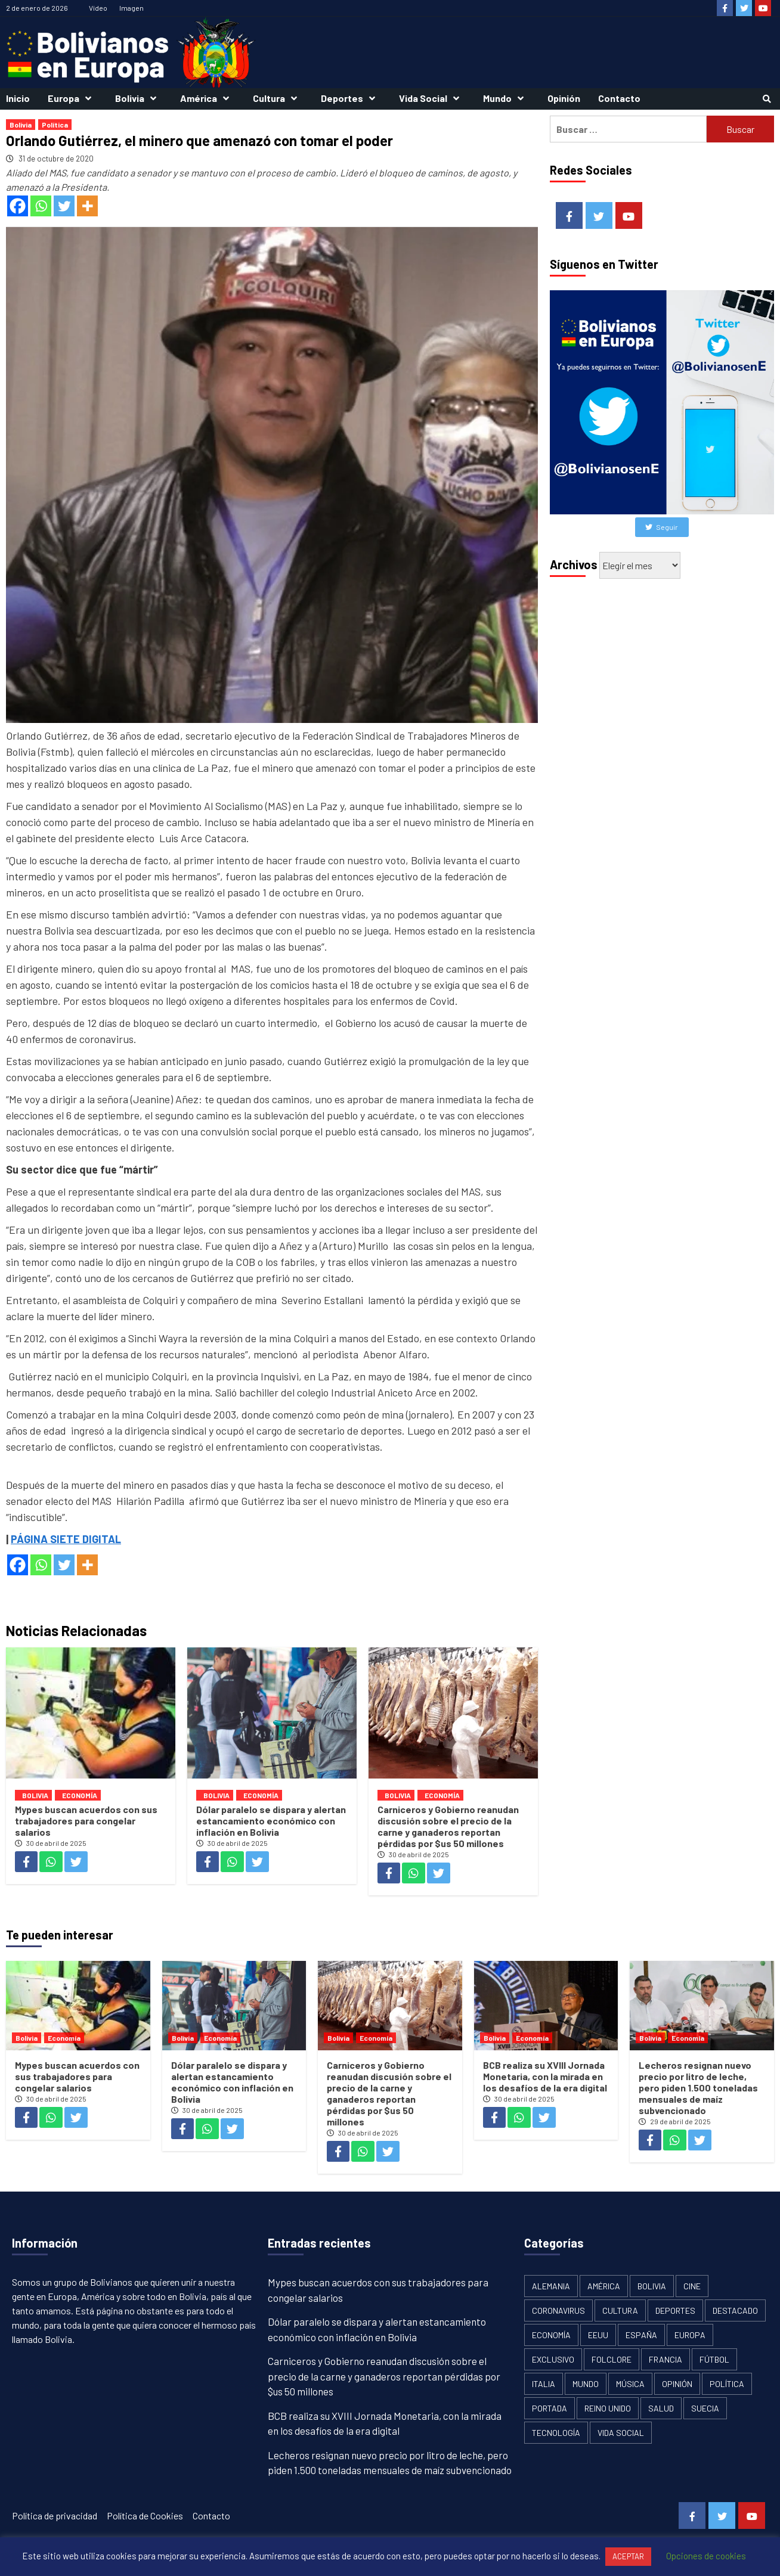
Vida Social (432, 98)
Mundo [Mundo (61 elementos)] (585, 2384)
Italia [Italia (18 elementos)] (543, 2384)
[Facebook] (17, 205)
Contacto (619, 98)
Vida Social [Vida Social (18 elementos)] (621, 2433)
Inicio (18, 98)
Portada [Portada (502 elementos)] (549, 2408)
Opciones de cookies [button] (706, 2555)
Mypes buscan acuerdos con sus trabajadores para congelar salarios (86, 1821)
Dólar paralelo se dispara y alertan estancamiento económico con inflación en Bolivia (271, 1821)
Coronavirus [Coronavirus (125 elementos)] (558, 2310)
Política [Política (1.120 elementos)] (727, 2384)
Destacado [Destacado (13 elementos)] (735, 2310)
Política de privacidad (54, 2515)
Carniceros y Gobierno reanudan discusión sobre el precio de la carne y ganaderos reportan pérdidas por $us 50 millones (448, 1826)
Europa (72, 98)
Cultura (278, 98)
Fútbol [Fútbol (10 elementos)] (714, 2359)
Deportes (351, 98)
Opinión (563, 98)
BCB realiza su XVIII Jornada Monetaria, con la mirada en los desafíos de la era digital (545, 2076)
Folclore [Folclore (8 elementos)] (612, 2359)
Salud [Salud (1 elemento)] (661, 2408)
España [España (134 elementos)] (641, 2335)
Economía (79, 1795)
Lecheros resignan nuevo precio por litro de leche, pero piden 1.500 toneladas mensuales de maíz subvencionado (698, 2087)
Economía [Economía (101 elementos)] (551, 2335)
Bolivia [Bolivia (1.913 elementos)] (651, 2286)
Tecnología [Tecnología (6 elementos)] (556, 2433)
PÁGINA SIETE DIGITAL (66, 1538)
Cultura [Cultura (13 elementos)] (620, 2310)
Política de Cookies (145, 2515)
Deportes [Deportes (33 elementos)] (675, 2310)
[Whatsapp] (40, 205)
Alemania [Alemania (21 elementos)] (551, 2286)
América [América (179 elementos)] (603, 2286)
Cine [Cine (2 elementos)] (692, 2286)
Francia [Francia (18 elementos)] (665, 2359)
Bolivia (138, 98)
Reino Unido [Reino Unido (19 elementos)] (607, 2408)
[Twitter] (64, 205)
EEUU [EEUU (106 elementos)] (598, 2335)
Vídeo (98, 8)
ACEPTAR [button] (628, 2556)
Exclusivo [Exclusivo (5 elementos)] (553, 2359)
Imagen (131, 8)
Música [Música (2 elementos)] (630, 2384)
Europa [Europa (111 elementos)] (689, 2335)
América (207, 98)
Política (55, 124)
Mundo (506, 98)
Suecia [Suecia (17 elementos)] (705, 2408)
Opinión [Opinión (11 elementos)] (677, 2384)
